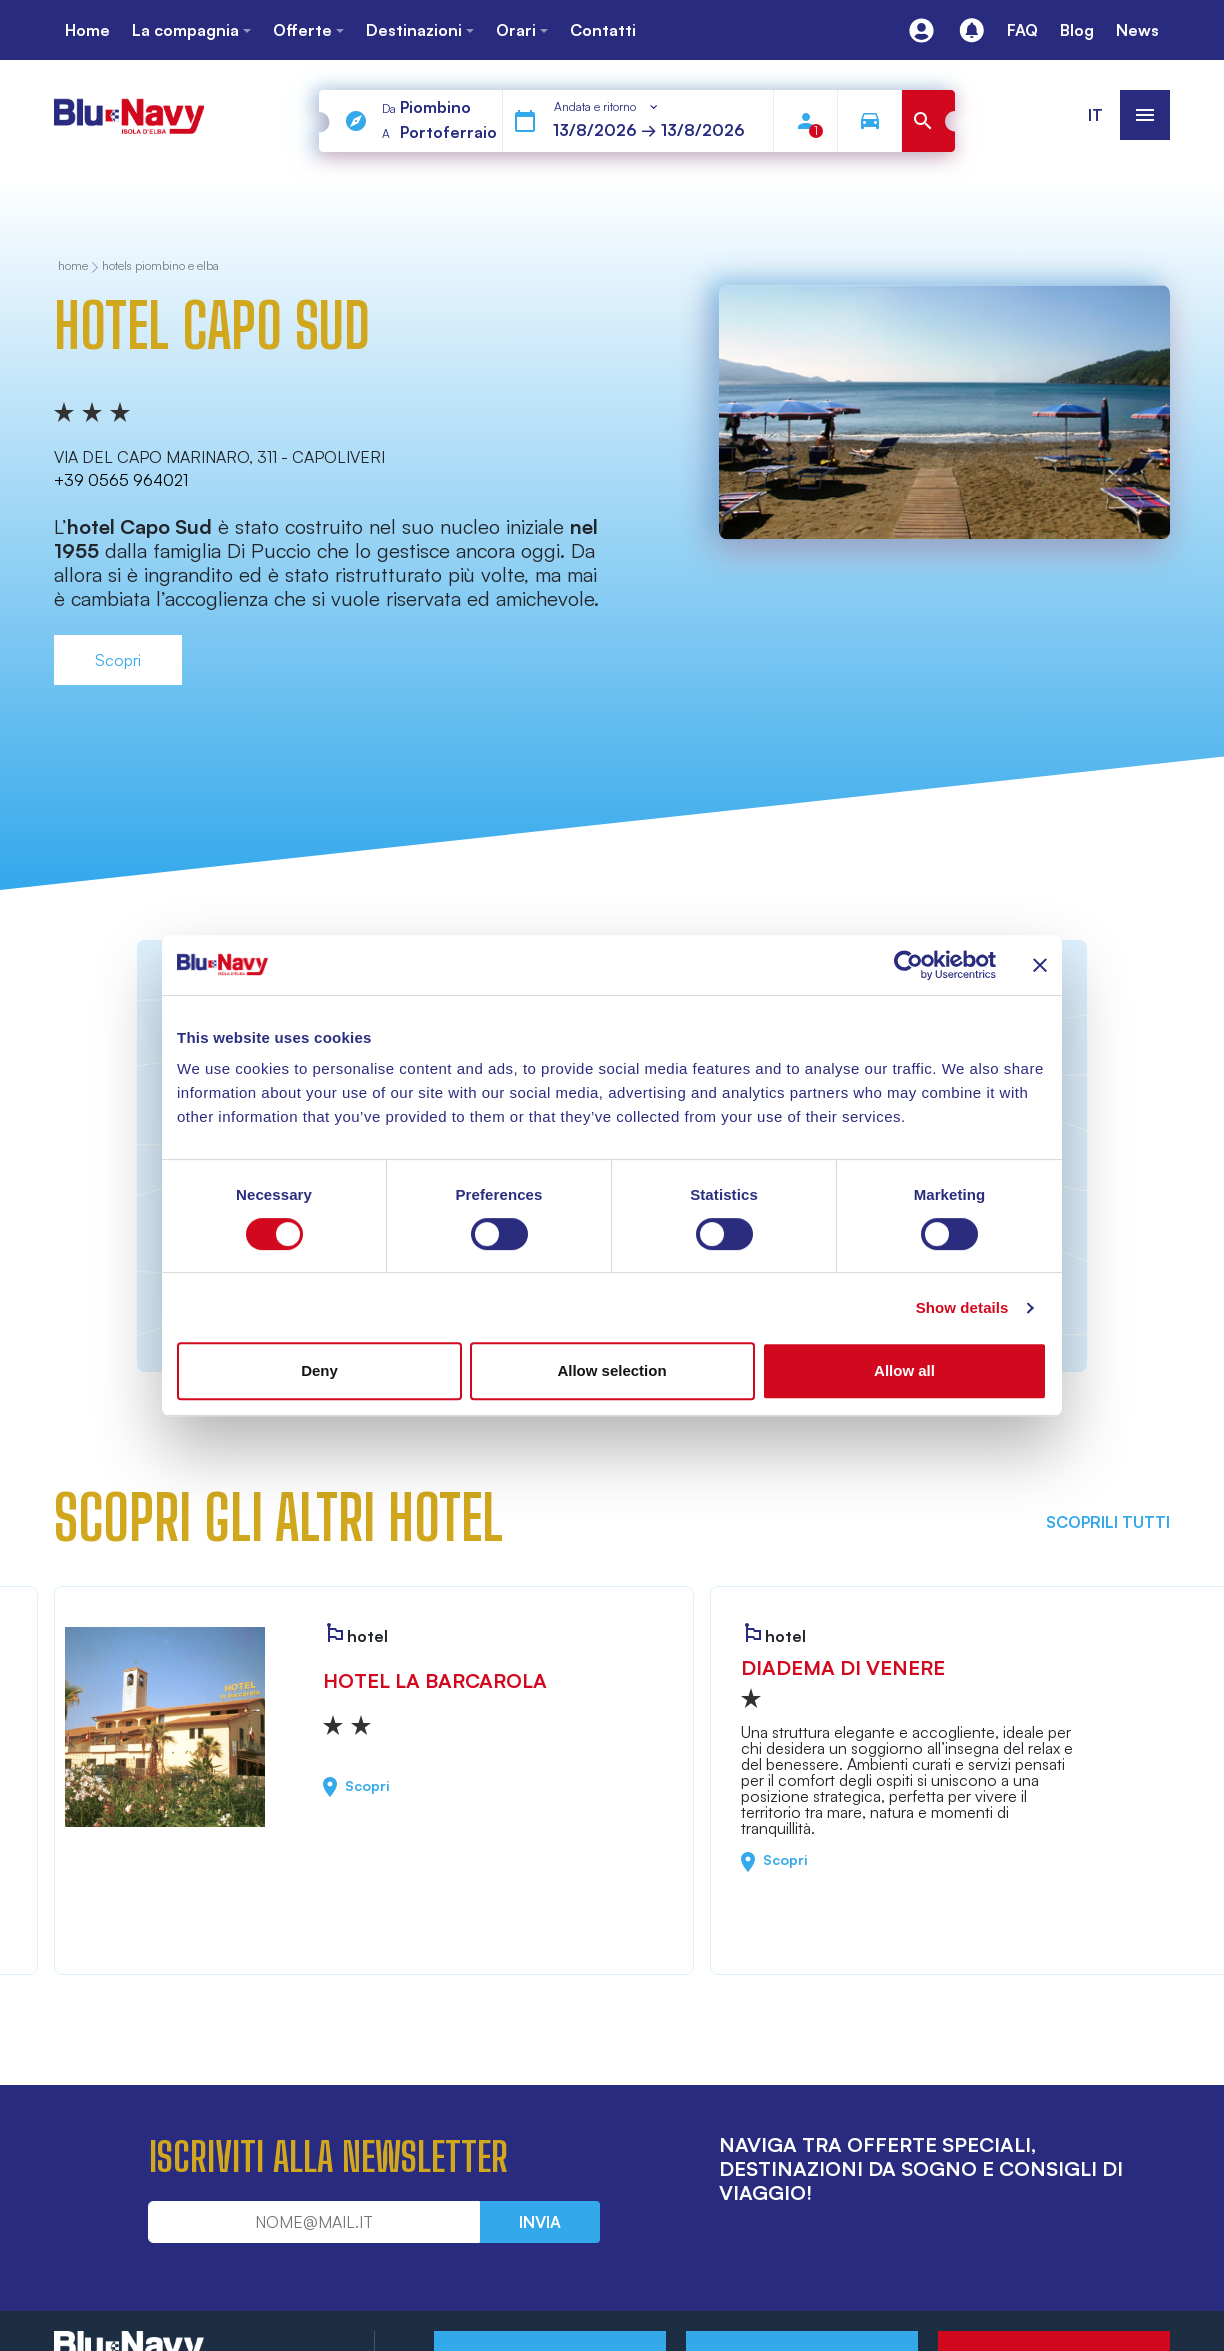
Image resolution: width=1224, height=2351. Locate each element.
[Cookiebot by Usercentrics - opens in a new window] (908, 965)
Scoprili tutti (1108, 1522)
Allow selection (611, 1370)
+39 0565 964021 (121, 480)
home (73, 266)
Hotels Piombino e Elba (160, 266)
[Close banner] (1040, 965)
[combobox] (607, 107)
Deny (319, 1370)
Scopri (118, 660)
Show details (962, 1307)
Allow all (904, 1370)
